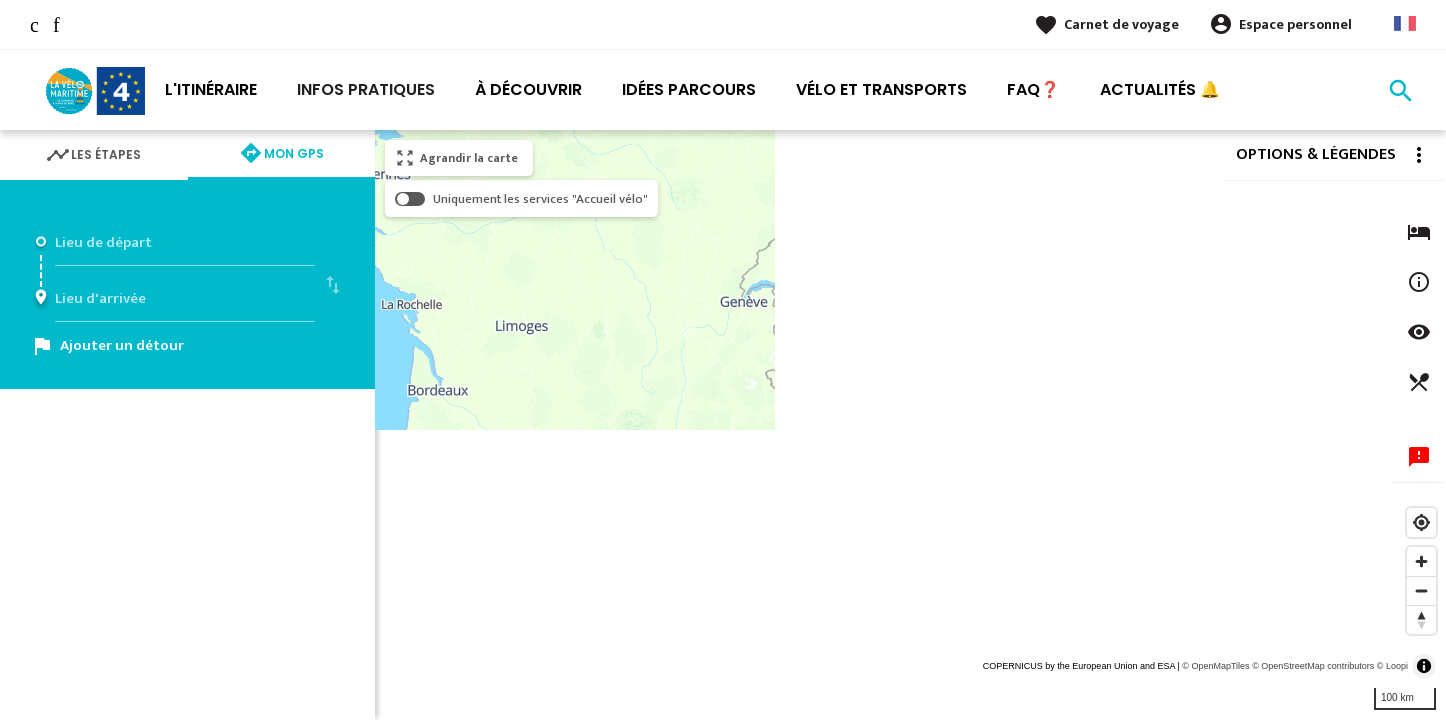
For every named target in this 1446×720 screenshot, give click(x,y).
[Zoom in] (1421, 561)
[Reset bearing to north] (1421, 619)
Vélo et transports (881, 89)
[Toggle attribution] (1424, 666)
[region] (910, 425)
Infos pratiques (366, 89)
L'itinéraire (211, 89)
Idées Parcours (689, 89)
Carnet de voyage (1121, 24)
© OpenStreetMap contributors (1313, 666)
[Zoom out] (1421, 590)
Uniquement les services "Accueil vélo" (540, 199)
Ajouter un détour (122, 345)
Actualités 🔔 (1160, 89)
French (1405, 23)
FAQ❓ (1033, 89)
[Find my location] (1421, 522)
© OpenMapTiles (1215, 666)
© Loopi (1392, 666)
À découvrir (528, 89)
